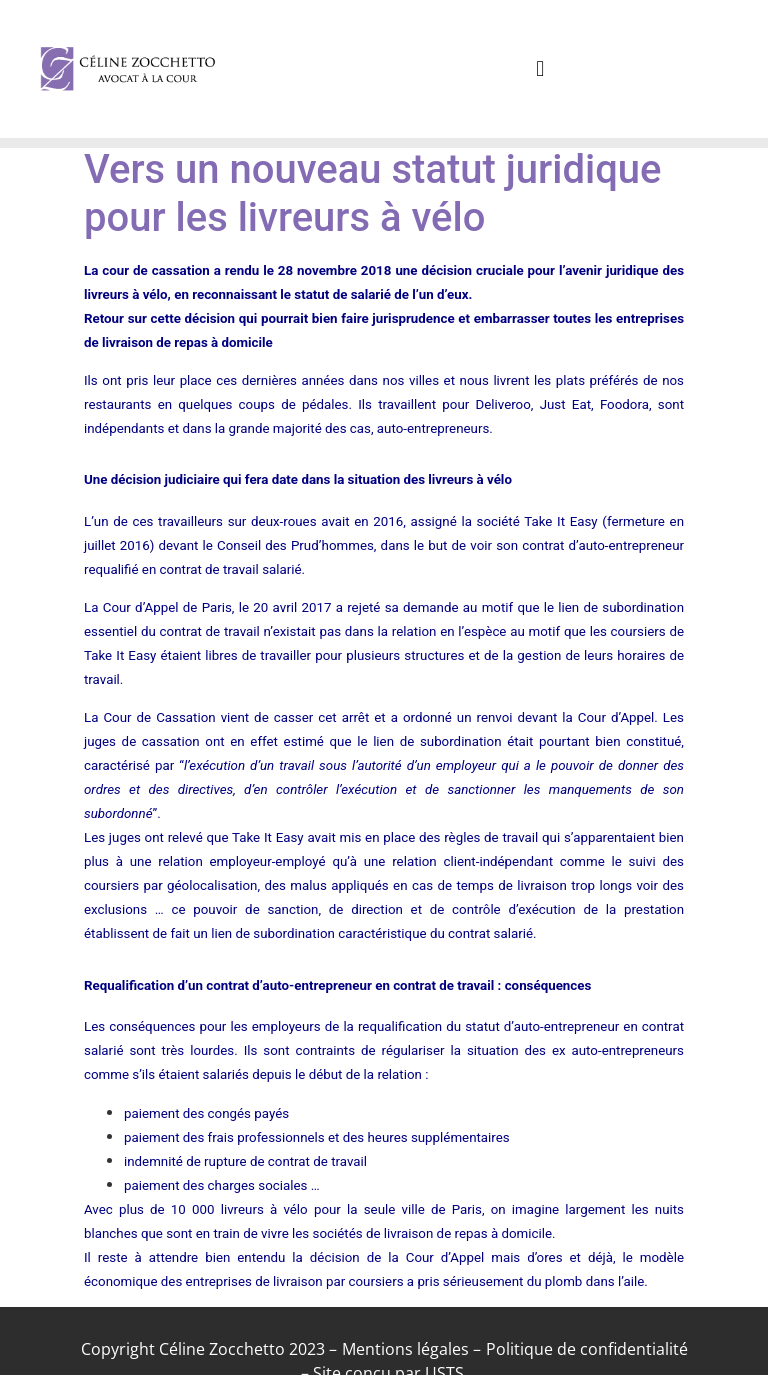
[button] (540, 68)
